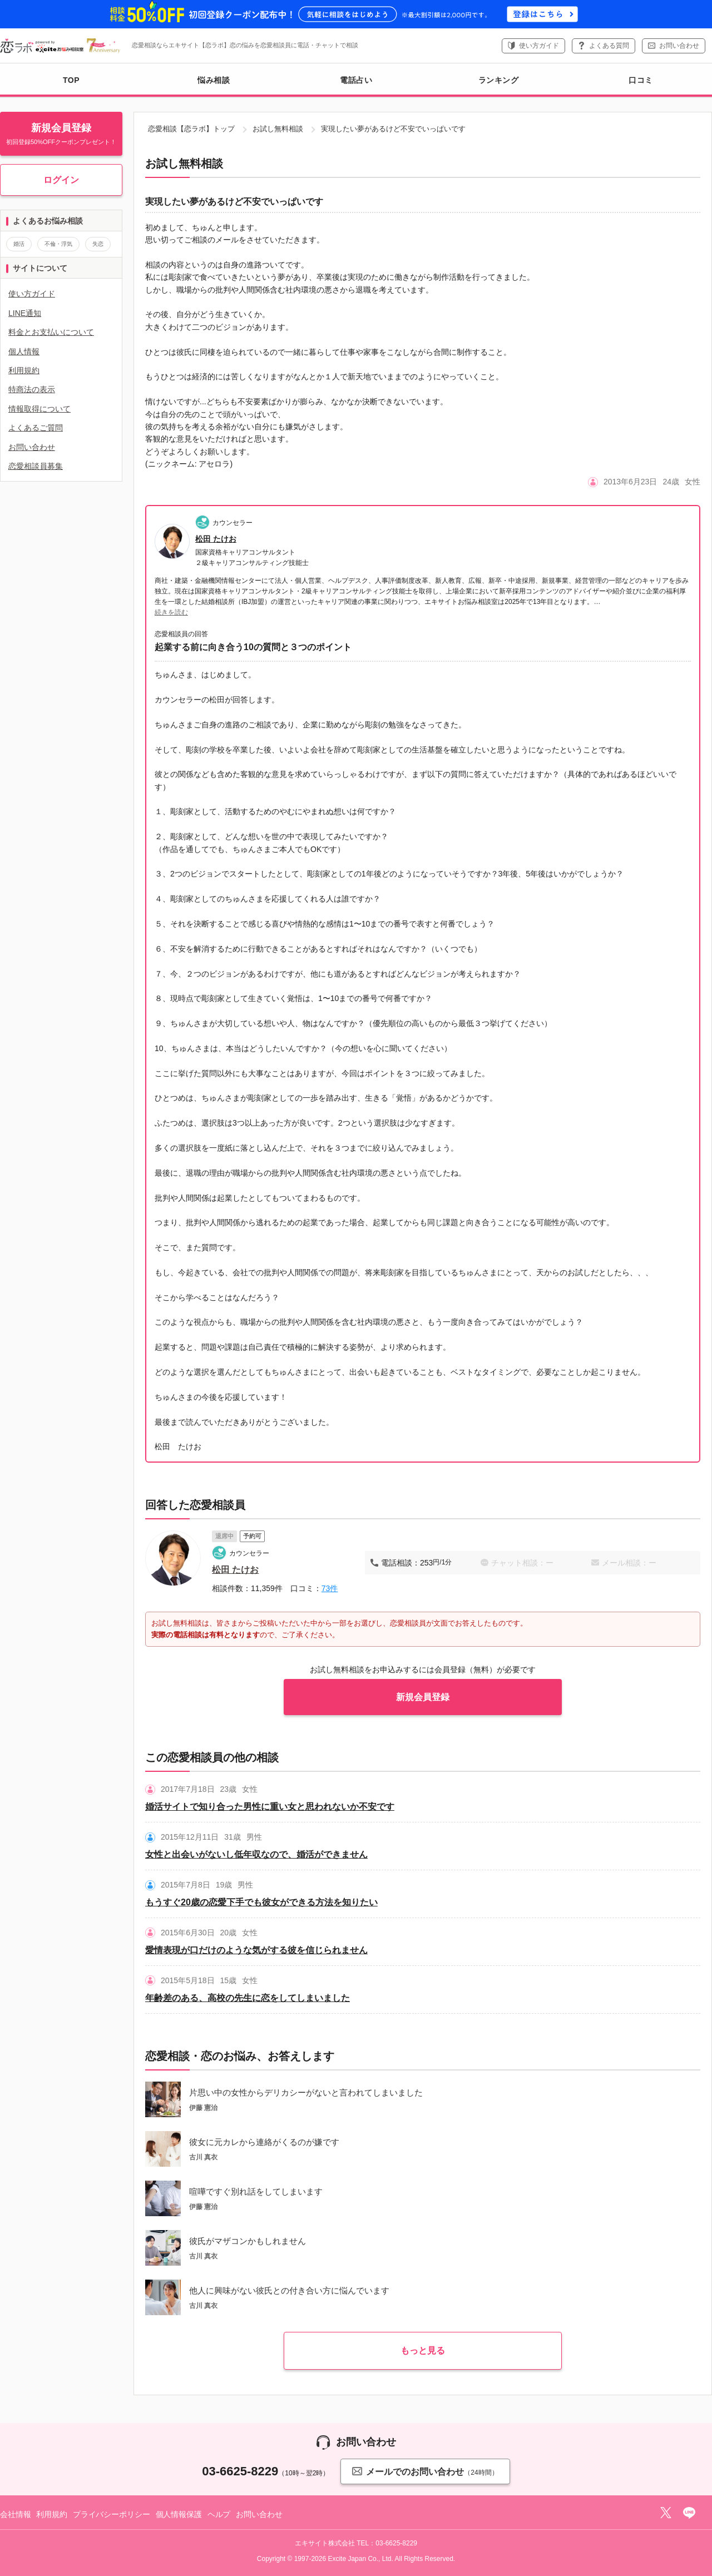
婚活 (18, 244)
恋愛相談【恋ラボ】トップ (191, 129)
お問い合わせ (679, 45)
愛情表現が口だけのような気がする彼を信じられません (256, 1950)
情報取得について (39, 408)
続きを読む (171, 612)
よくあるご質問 (35, 427)
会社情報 (15, 2514)
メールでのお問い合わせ (425, 2471)
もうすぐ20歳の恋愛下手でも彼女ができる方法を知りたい (261, 1902)
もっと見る (422, 2350)
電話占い (356, 80)
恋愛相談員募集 (35, 466)
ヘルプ (219, 2514)
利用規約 (23, 370)
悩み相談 (213, 80)
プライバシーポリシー (111, 2514)
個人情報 (23, 351)
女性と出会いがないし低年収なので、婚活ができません (256, 1854)
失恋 (97, 244)
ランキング (498, 80)
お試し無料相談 (278, 129)
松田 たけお (215, 538)
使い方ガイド (539, 45)
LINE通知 (24, 313)
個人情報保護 (179, 2514)
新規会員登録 (422, 1697)
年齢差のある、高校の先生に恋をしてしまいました (247, 1998)
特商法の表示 (31, 389)
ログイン (61, 180)
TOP (71, 80)
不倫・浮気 (58, 244)
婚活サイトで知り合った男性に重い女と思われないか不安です (269, 1806)
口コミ (641, 80)
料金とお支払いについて (51, 332)
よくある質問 (609, 45)
